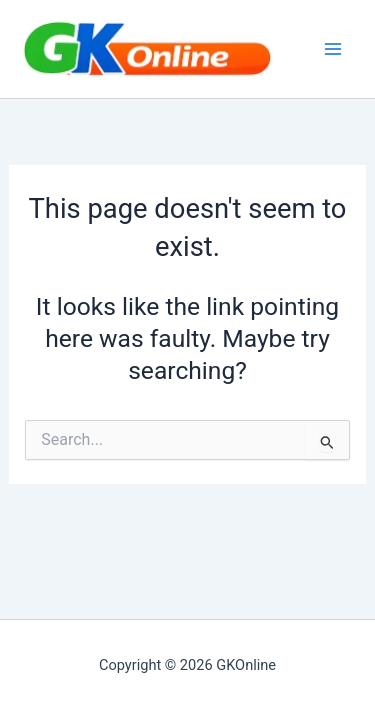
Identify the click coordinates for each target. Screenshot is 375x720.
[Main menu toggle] (332, 49)
